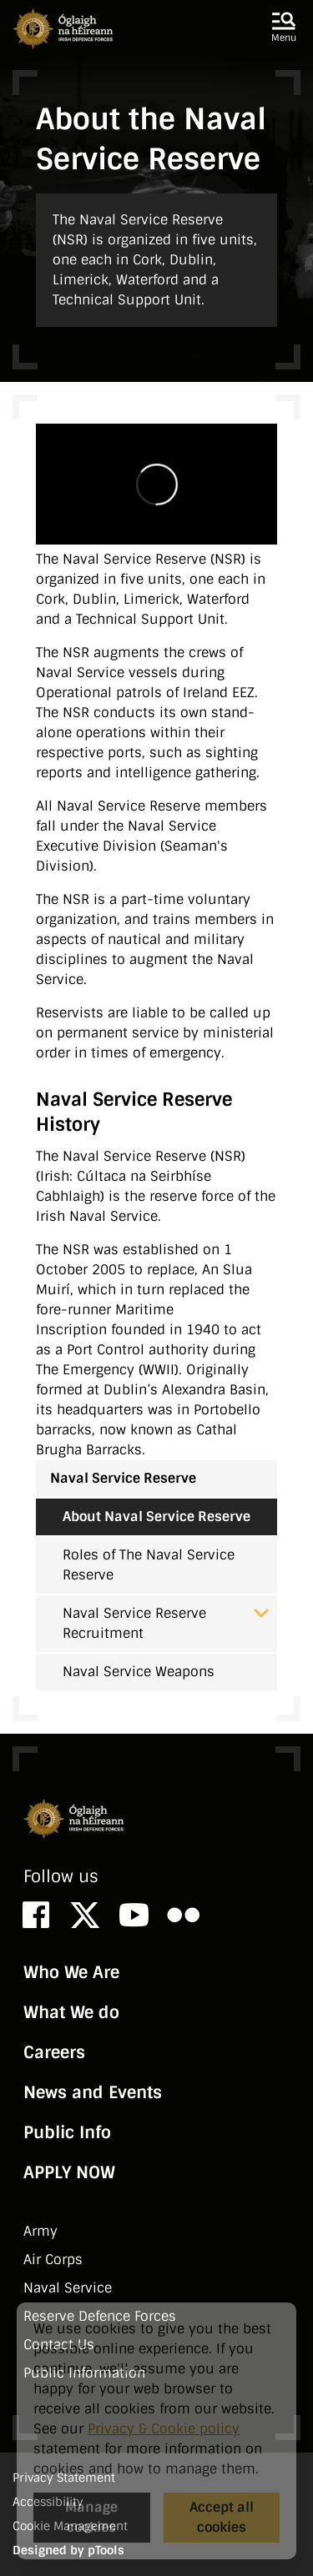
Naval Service (67, 2288)
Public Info (67, 2132)
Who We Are (71, 1972)
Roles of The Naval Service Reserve (149, 1565)
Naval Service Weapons (139, 1671)
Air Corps (53, 2259)
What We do (71, 2012)
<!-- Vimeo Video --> (156, 484)
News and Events (92, 2092)
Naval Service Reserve (123, 1478)
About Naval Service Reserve (156, 1516)
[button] (283, 28)
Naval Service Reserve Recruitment (166, 1623)
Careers (54, 2052)
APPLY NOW (69, 2172)
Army (40, 2231)
